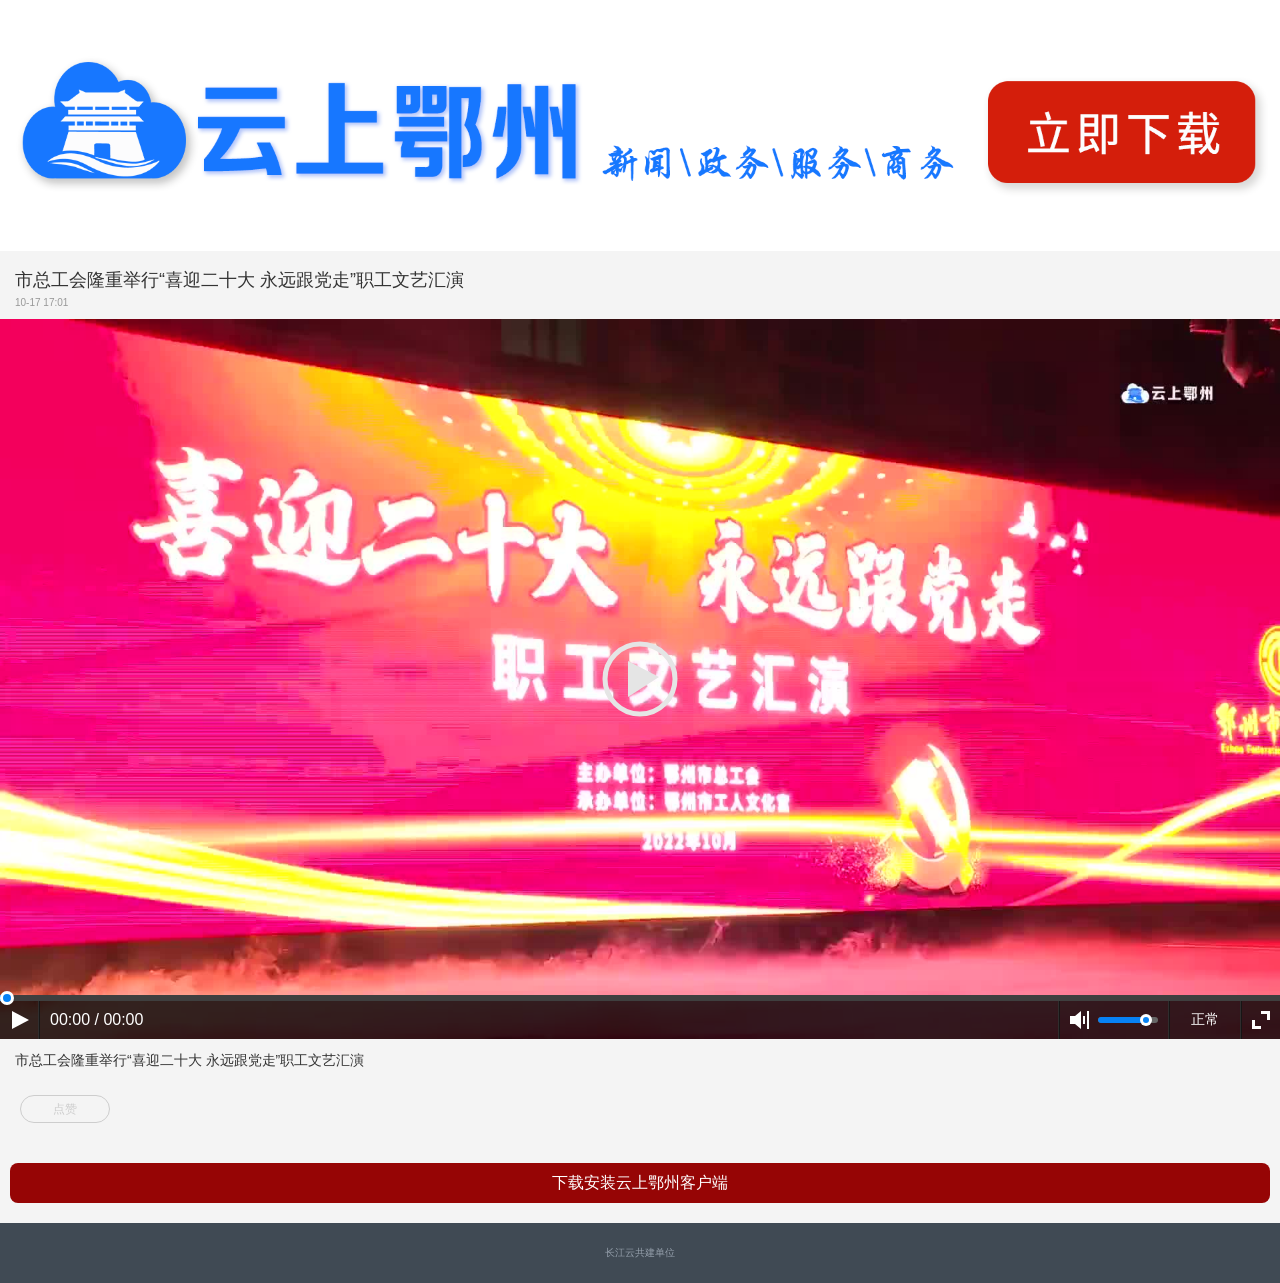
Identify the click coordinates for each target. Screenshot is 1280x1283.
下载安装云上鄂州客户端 (640, 1182)
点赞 (65, 1109)
